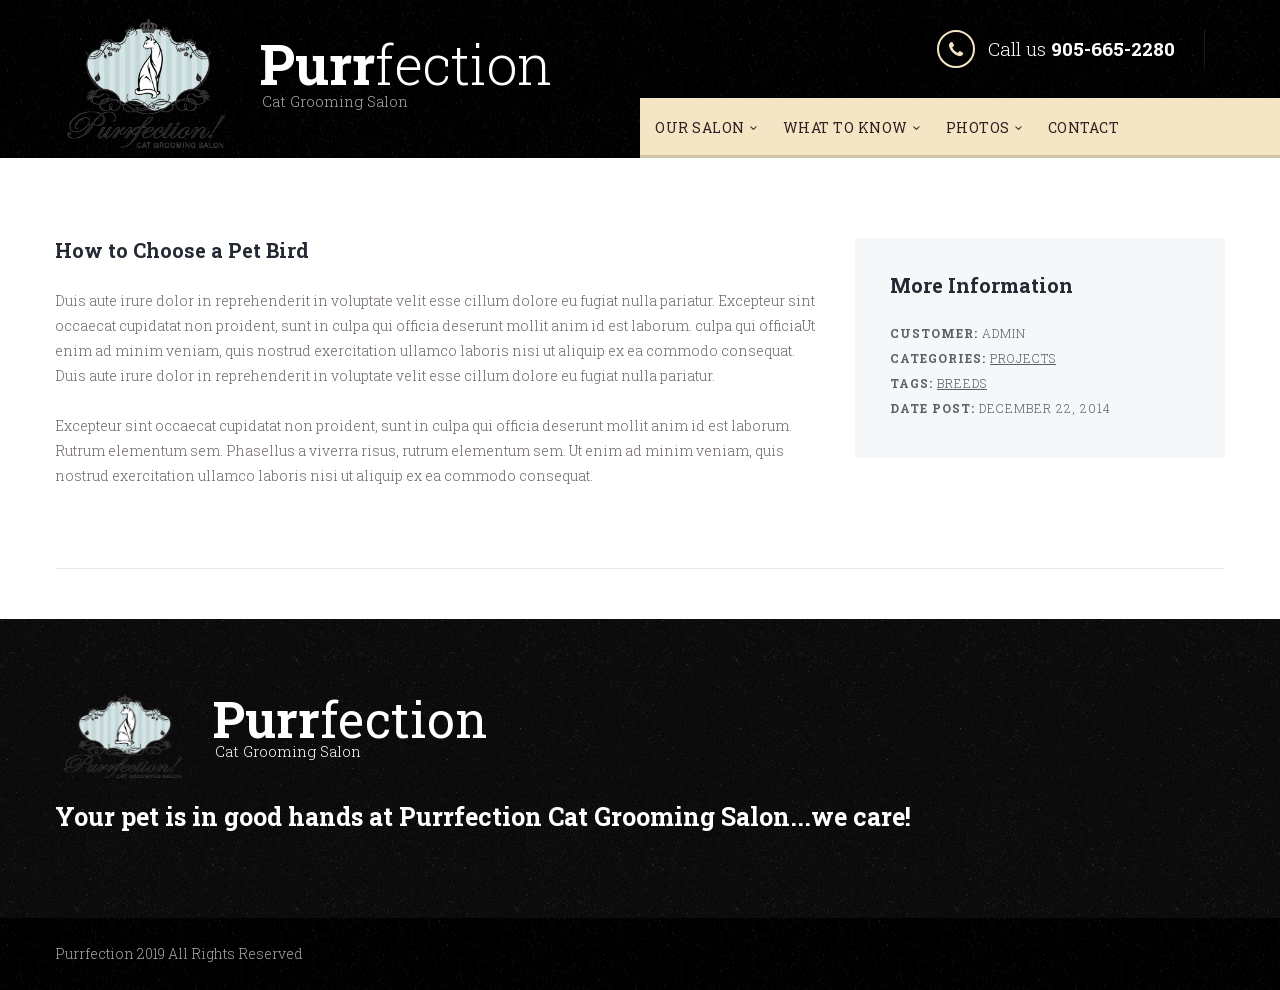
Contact (1084, 127)
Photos (978, 127)
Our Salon (700, 127)
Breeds (962, 383)
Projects (1023, 358)
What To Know (845, 127)
